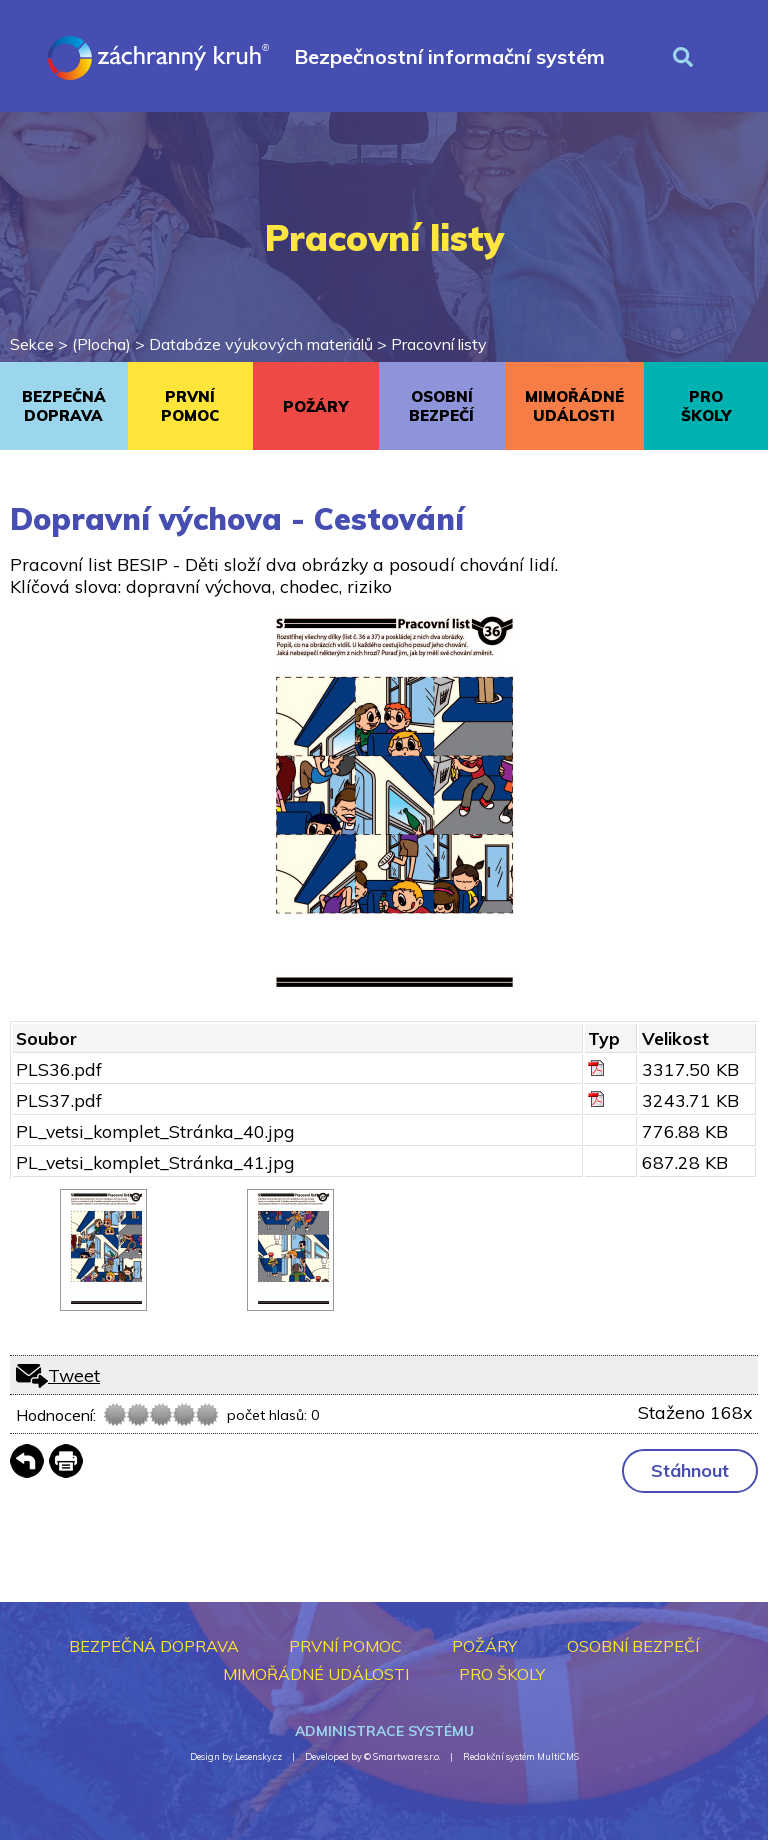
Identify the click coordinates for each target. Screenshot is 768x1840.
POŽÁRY (315, 406)
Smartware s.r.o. (406, 1756)
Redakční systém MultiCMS (521, 1756)
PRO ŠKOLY (706, 406)
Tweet (74, 1375)
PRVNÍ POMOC (190, 406)
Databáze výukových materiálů (261, 344)
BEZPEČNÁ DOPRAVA (64, 406)
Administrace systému (384, 1731)
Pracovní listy (439, 344)
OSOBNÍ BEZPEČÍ (441, 406)
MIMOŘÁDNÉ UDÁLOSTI (574, 406)
